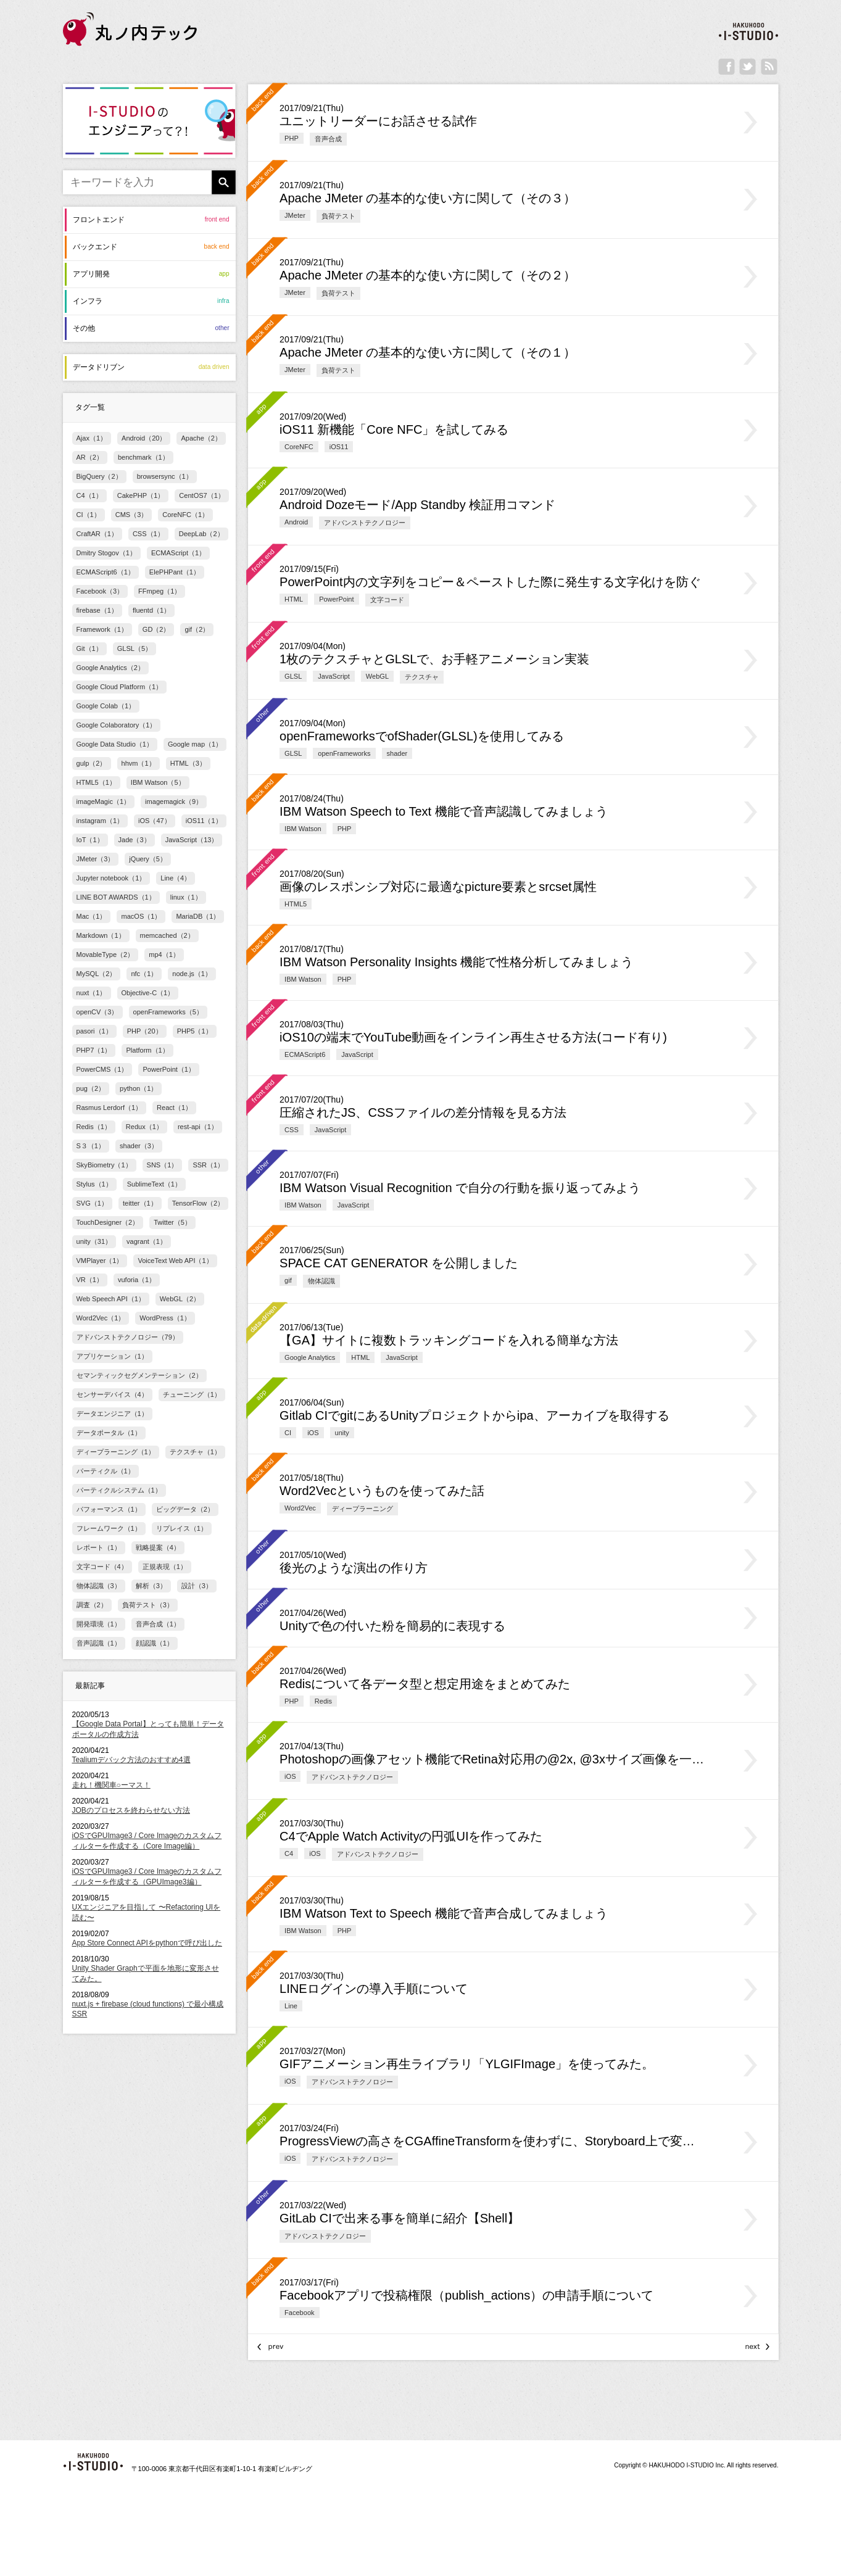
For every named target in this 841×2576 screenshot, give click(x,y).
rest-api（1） (198, 1126)
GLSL (293, 676)
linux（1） (186, 897)
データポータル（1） (109, 1432)
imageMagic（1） (104, 801)
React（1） (174, 1107)
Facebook (299, 2312)
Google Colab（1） (106, 706)
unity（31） (94, 1241)
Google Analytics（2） (110, 667)
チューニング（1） (192, 1394)
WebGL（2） (180, 1298)
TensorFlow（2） (198, 1203)
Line (290, 2006)
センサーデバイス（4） (112, 1394)
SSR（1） (208, 1165)
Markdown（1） (101, 935)
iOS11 (339, 446)
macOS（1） (141, 916)
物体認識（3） (99, 1585)
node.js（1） (192, 973)
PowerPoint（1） (169, 1069)
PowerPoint (336, 599)
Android (296, 522)
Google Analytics (309, 1357)
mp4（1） (164, 954)
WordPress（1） (165, 1318)
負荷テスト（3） (147, 1605)
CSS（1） (148, 533)
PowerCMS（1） (102, 1069)
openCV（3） (97, 1012)
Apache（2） (201, 438)
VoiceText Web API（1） (175, 1260)
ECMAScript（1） (178, 553)
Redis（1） (94, 1126)
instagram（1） (100, 820)
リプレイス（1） (181, 1528)
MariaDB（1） (198, 916)
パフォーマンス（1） (109, 1509)
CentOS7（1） (202, 495)
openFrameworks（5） (168, 1012)
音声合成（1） (158, 1624)
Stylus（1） (94, 1184)
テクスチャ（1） (195, 1452)
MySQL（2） (97, 973)
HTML (293, 599)
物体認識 (321, 1281)
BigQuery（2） (99, 476)
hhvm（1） (138, 763)
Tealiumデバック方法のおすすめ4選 (131, 1759)
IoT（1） (90, 839)
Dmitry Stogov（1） (106, 553)
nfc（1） (144, 973)
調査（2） (92, 1605)
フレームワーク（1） (109, 1528)
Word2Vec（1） (101, 1318)
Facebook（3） (100, 591)
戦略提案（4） (158, 1547)
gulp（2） (92, 763)
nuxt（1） (92, 992)
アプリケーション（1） (112, 1356)
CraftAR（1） (97, 533)
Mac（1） (92, 916)
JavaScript (334, 676)
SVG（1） (92, 1203)
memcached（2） (167, 935)
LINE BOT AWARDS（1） (116, 897)
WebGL (377, 676)
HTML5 (295, 904)
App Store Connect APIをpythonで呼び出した (147, 1943)
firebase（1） (97, 610)
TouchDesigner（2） (108, 1222)
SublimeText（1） (154, 1184)
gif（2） (196, 629)
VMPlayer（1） (100, 1260)
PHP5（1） (194, 1031)
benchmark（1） (143, 457)
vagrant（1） (146, 1241)
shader (397, 753)
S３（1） (91, 1145)
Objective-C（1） (148, 992)
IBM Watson (302, 828)
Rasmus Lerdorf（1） (110, 1107)
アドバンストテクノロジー (364, 522)
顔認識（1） (154, 1643)
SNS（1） (162, 1165)
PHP (291, 138)
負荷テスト (338, 216)
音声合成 (328, 139)
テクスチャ (422, 677)
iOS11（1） (204, 820)
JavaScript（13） (191, 839)
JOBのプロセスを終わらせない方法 (131, 1810)
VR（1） (90, 1279)
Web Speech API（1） (111, 1298)
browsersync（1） (165, 476)
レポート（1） (99, 1547)
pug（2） (91, 1088)
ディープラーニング (362, 1508)
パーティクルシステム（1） (119, 1490)
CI (287, 1432)
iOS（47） (154, 820)
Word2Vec (300, 1508)
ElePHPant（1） (174, 572)
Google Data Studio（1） (115, 744)
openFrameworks (344, 753)
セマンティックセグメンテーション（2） (139, 1375)
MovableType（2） (106, 954)
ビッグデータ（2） (185, 1509)
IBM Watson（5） (158, 782)
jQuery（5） (148, 859)
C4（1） (89, 495)
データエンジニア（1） (112, 1413)
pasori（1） (94, 1031)
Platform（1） (147, 1050)
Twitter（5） (172, 1222)
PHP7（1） (94, 1050)
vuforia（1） (136, 1279)
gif (288, 1280)
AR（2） (90, 457)
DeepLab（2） (201, 533)
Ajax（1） (92, 438)
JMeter (294, 215)
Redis (323, 1701)
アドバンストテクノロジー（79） (128, 1337)
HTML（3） (188, 763)
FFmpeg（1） (159, 591)
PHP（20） (144, 1031)
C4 (288, 1853)
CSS (291, 1129)
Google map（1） (195, 744)
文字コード (387, 599)
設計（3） (196, 1585)
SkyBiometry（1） (104, 1165)
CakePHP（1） (141, 495)
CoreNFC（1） (185, 514)
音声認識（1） (99, 1643)
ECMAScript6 (304, 1054)
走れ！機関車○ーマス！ (111, 1785)
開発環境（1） (99, 1624)
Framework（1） (102, 629)
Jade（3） (134, 839)
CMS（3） (131, 514)
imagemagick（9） (173, 801)
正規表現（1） (165, 1566)
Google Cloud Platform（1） (120, 686)
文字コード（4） (102, 1566)
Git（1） (89, 648)
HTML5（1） (96, 782)
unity (342, 1432)
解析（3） (151, 1585)
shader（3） (139, 1145)
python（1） (138, 1088)
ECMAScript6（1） (106, 572)
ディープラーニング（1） (116, 1452)
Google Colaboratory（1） (117, 725)
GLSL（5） (134, 648)
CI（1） (89, 514)
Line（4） (175, 878)
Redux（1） (144, 1126)
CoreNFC (298, 446)
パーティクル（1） (106, 1471)
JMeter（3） (96, 859)
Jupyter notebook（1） (111, 878)
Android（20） (144, 438)
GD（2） (156, 629)
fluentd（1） (151, 610)
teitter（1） (140, 1203)
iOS (312, 1432)
